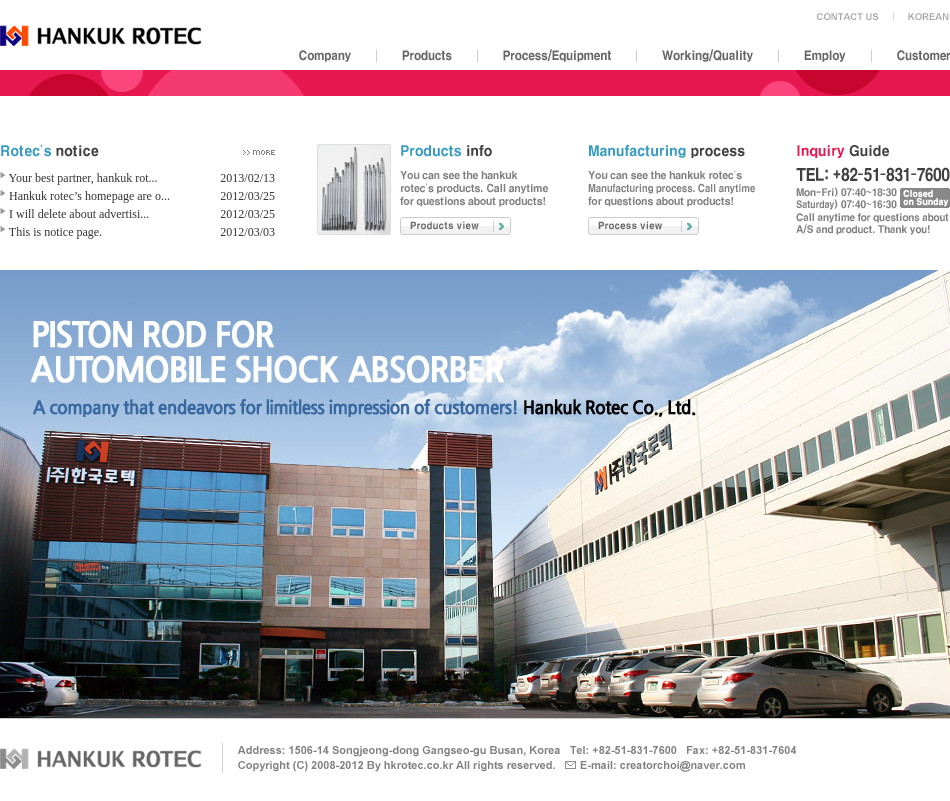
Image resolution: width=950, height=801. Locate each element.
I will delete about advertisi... (79, 214)
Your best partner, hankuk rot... (83, 178)
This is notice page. (55, 232)
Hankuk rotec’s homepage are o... (89, 196)
